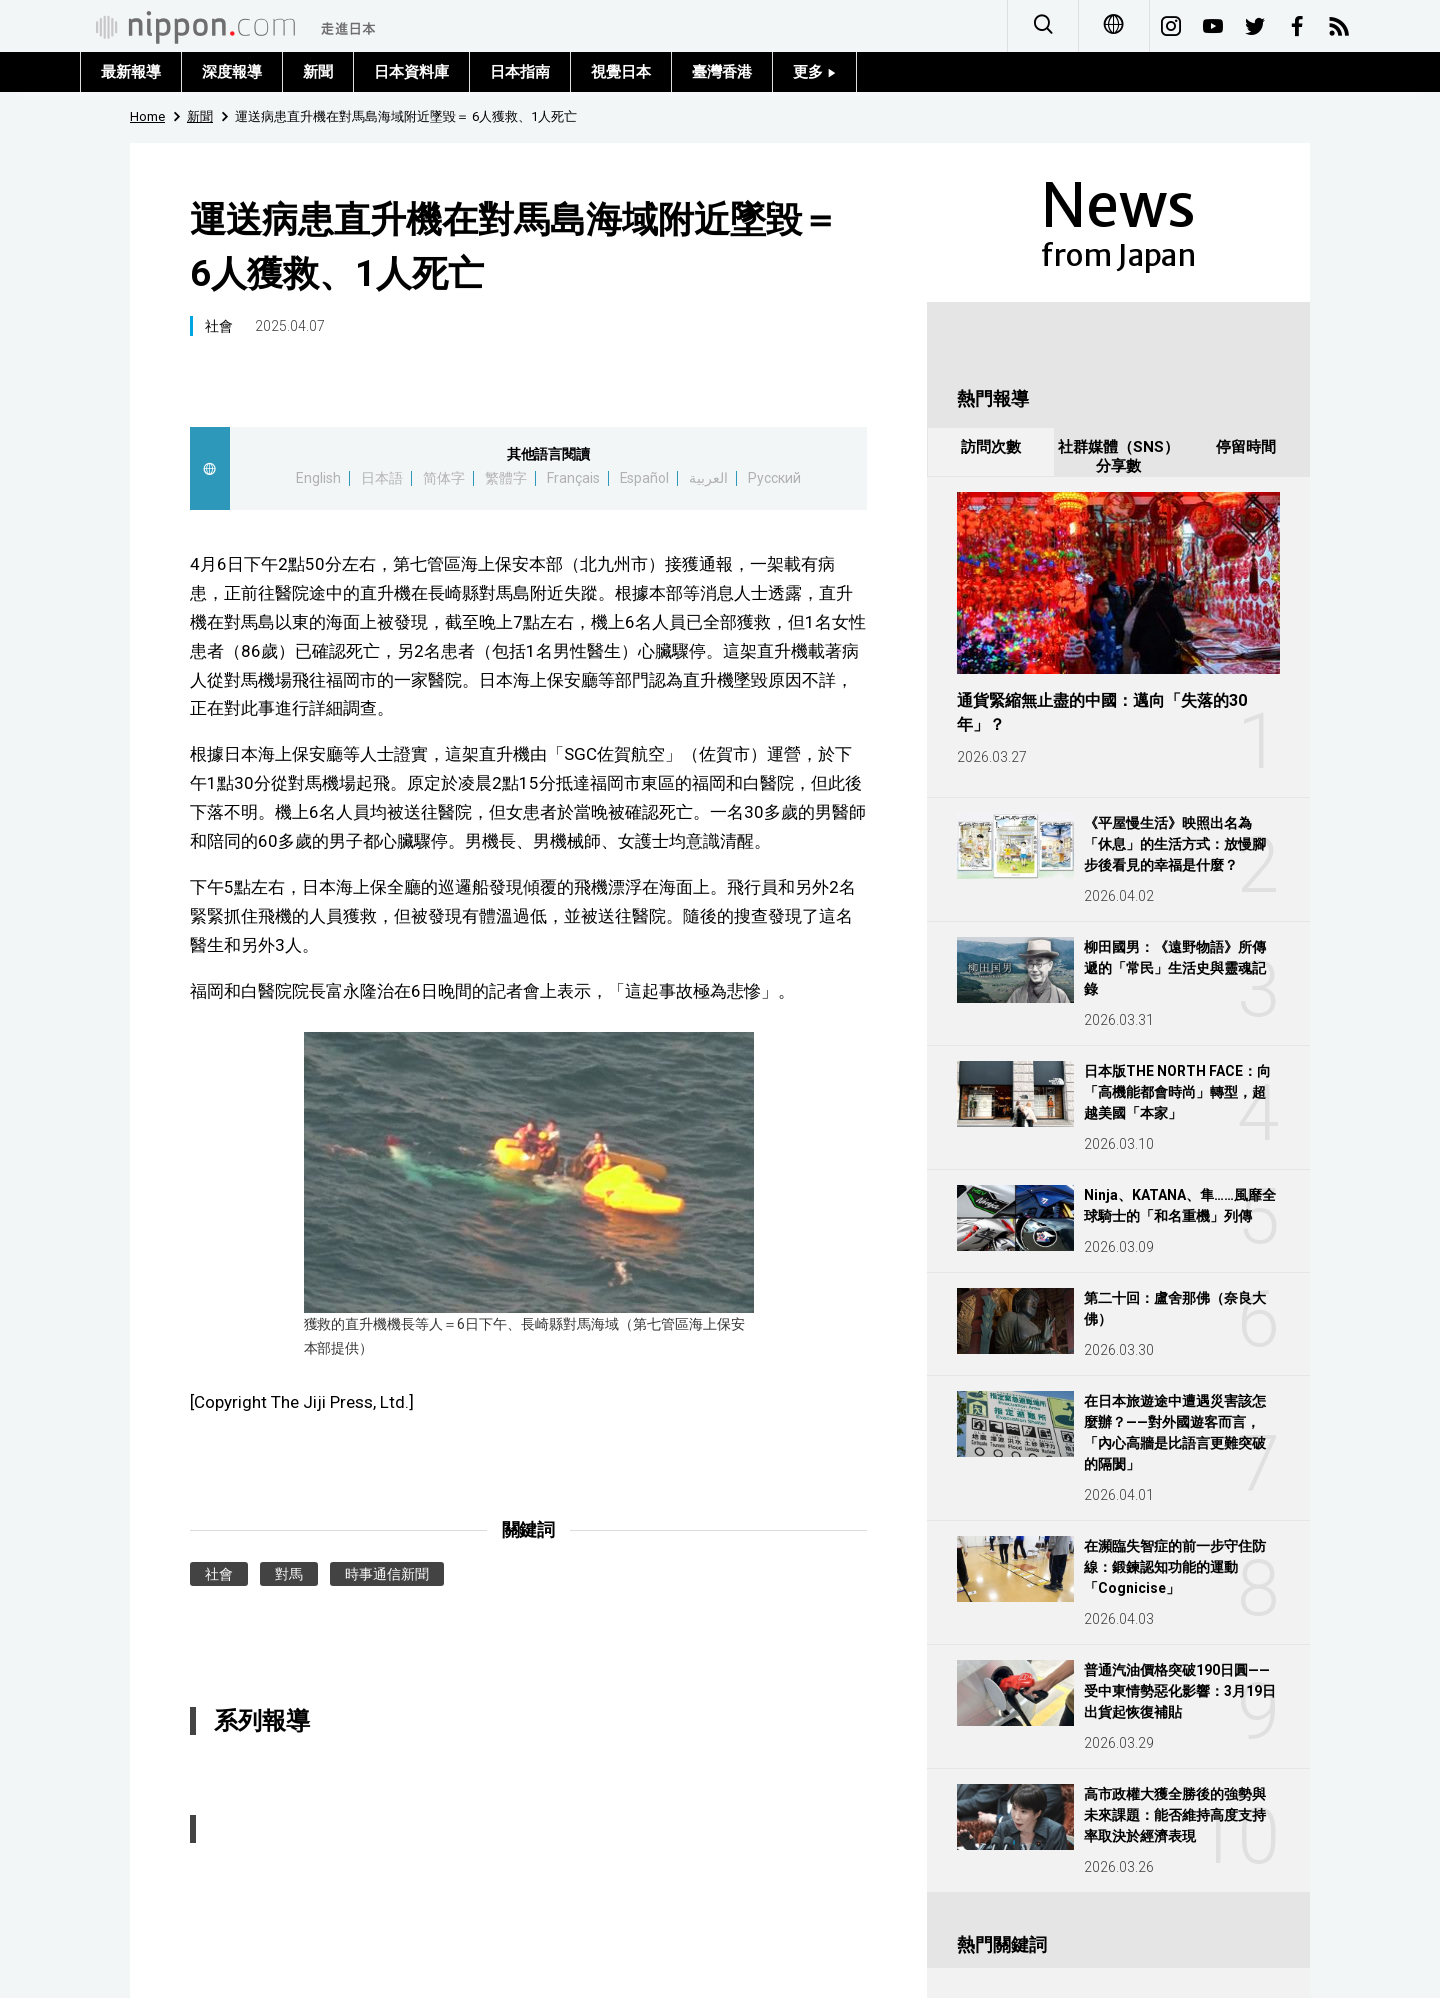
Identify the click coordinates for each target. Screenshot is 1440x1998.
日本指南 (520, 72)
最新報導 (131, 72)
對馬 (289, 1574)
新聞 (318, 72)
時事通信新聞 (387, 1574)
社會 (219, 326)
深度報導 (232, 72)
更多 (814, 72)
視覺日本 (621, 72)
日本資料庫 (411, 72)
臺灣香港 (722, 72)
